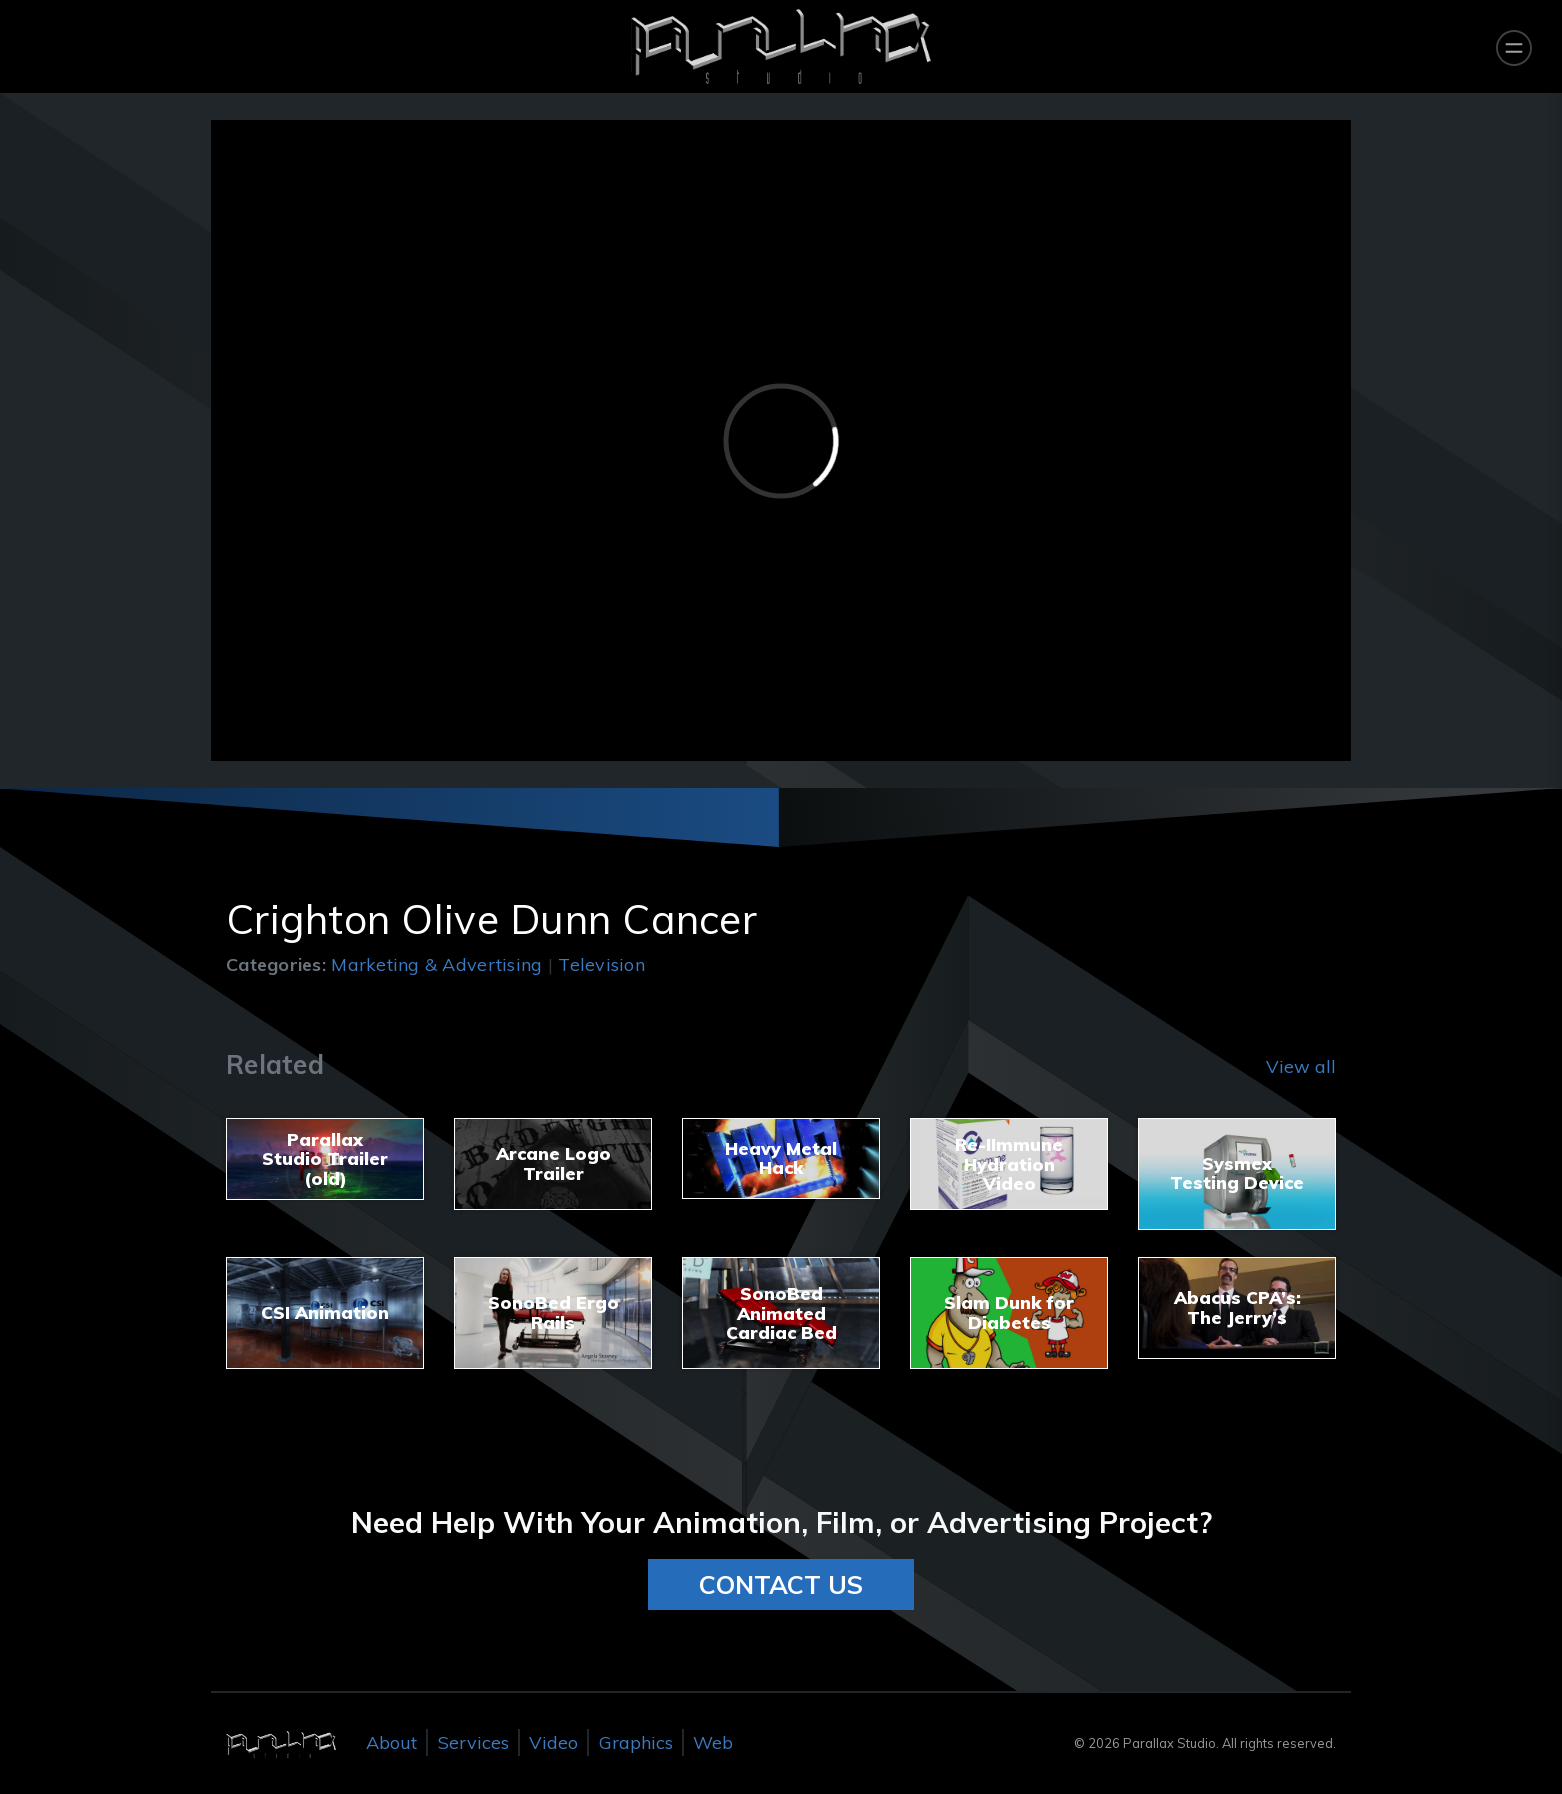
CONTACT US (781, 1584)
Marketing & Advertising (436, 964)
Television (601, 964)
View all (1301, 1066)
